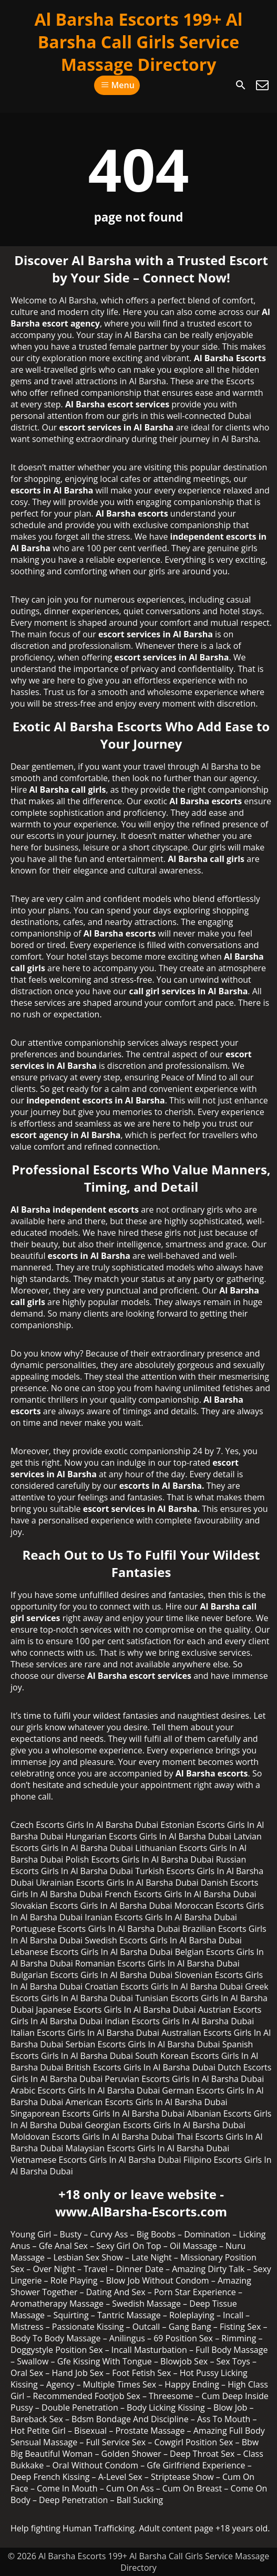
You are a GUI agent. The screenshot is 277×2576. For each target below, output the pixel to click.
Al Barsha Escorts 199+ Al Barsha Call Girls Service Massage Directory (138, 42)
